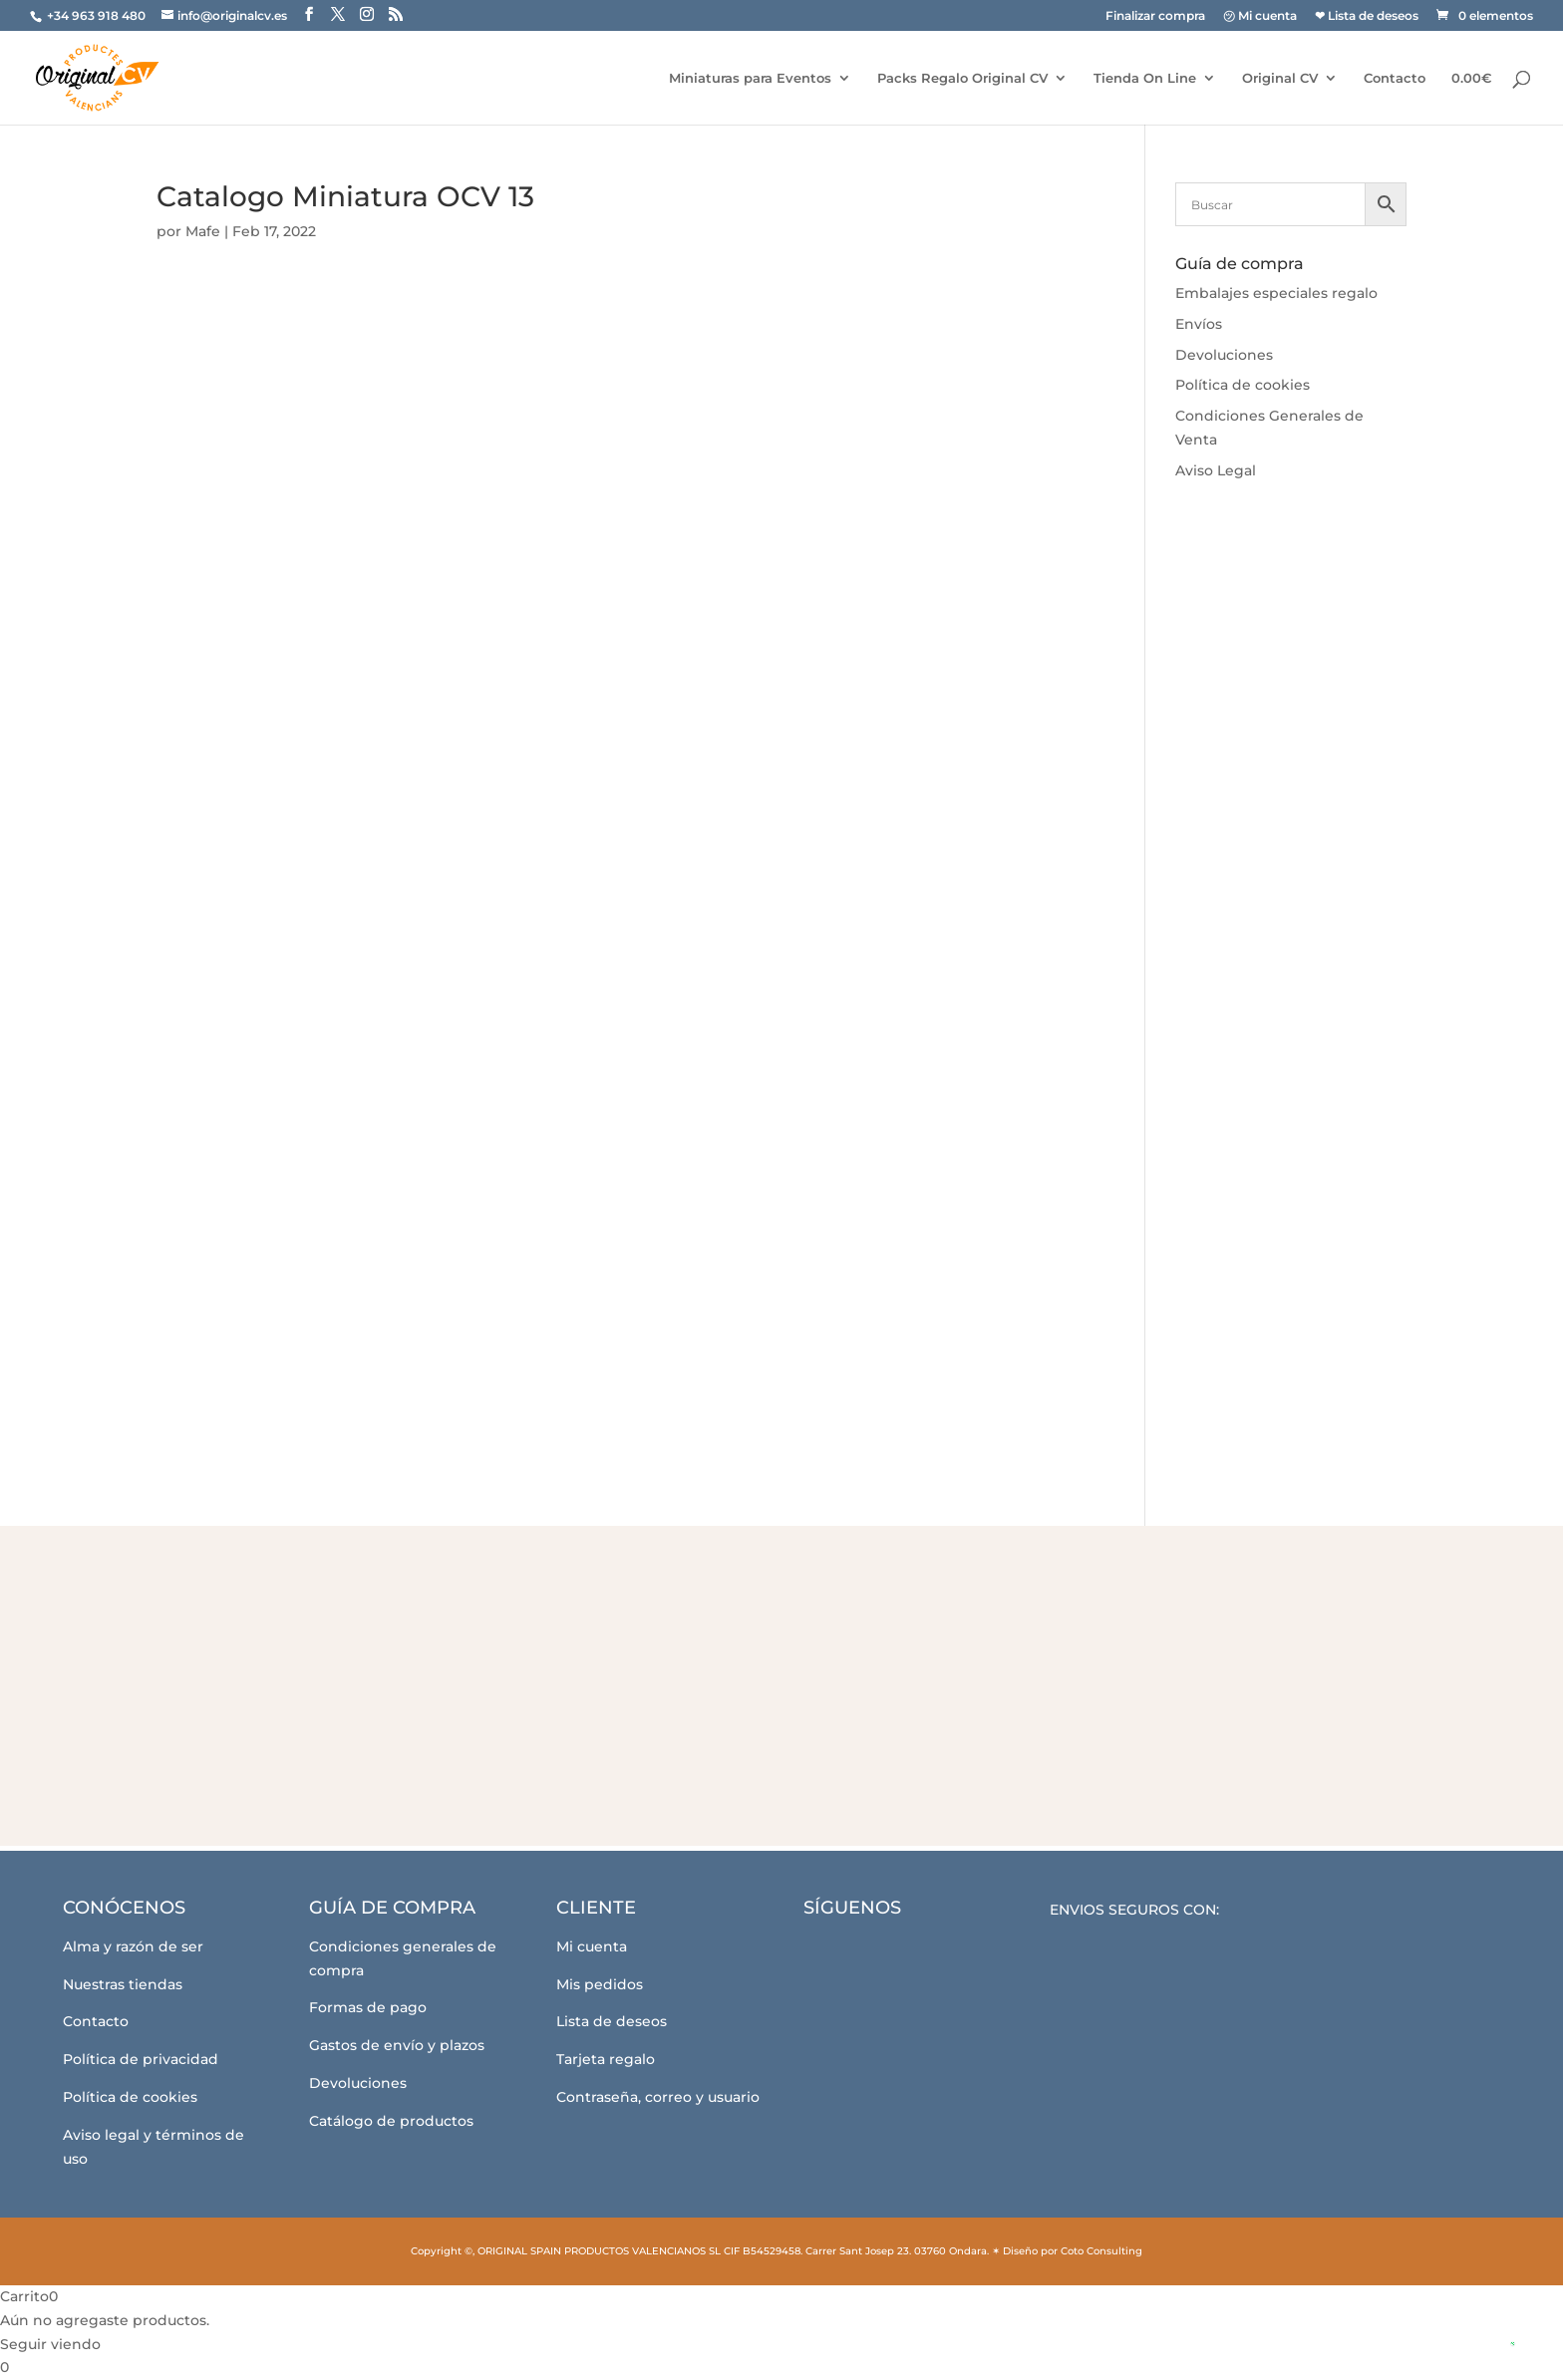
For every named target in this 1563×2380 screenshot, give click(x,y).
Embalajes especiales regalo (1276, 293)
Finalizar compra (1155, 16)
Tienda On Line (1145, 78)
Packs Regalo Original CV (962, 78)
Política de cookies (1242, 385)
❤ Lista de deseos (1366, 16)
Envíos (1198, 324)
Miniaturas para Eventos (750, 78)
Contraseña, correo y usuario (658, 2097)
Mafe (202, 231)
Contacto (1394, 78)
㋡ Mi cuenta (1260, 16)
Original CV (1280, 78)
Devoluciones (1224, 355)
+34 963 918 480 (98, 15)
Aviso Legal (1215, 470)
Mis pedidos (599, 1984)
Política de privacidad (140, 2059)
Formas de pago (368, 2007)
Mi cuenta (591, 1946)
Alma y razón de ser (133, 1946)
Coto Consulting (1101, 2250)
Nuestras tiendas (122, 1984)
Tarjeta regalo (605, 2059)
